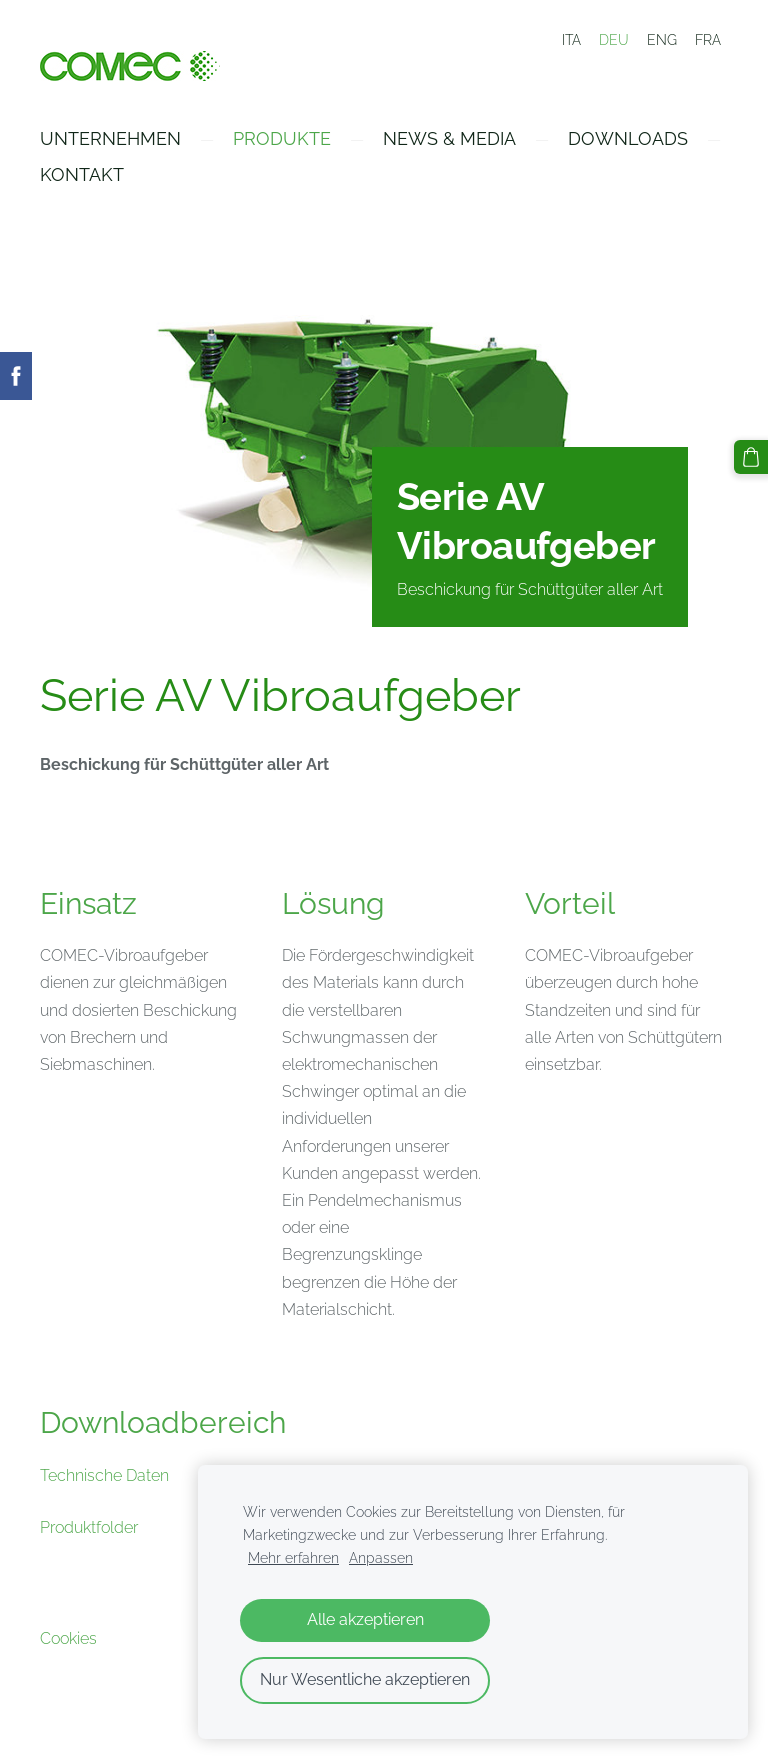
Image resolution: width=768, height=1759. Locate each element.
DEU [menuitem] (614, 40)
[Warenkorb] (751, 457)
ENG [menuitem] (662, 40)
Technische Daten (104, 1475)
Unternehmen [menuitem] (110, 138)
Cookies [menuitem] (68, 1638)
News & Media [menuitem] (449, 138)
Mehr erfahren (293, 1557)
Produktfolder (89, 1527)
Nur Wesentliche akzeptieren (365, 1679)
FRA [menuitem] (708, 40)
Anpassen (381, 1557)
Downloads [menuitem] (628, 138)
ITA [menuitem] (571, 40)
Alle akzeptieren (365, 1619)
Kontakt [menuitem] (82, 174)
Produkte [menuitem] (282, 138)
